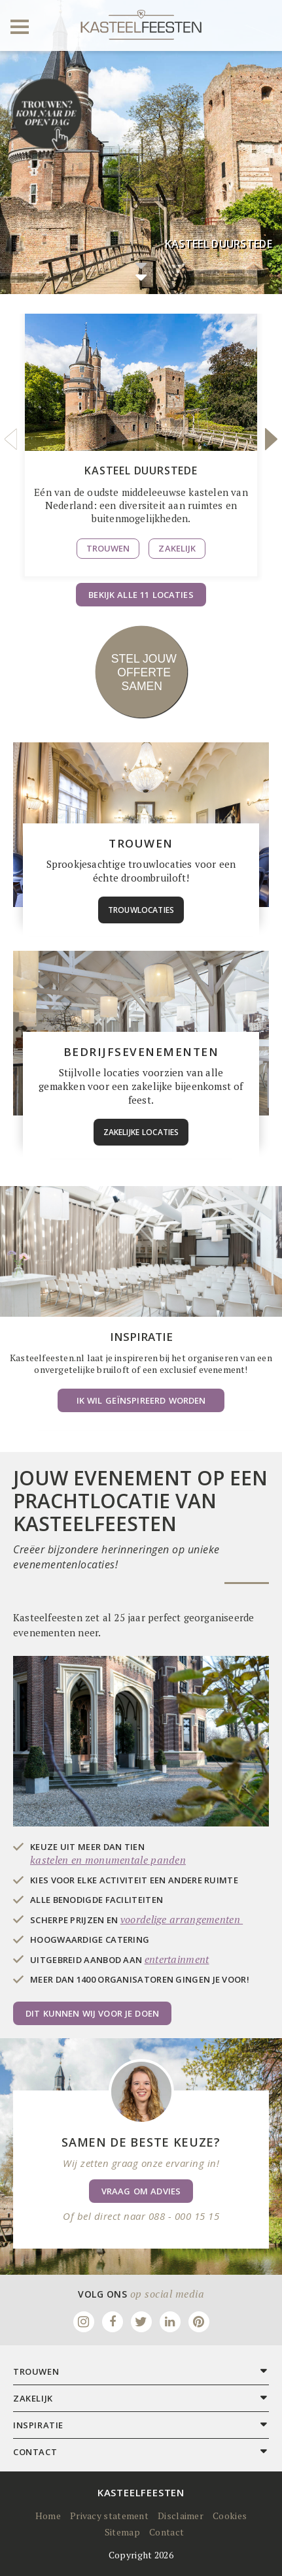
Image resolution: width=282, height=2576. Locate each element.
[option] (141, 448)
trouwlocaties (141, 910)
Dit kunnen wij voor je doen (92, 2013)
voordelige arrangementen (181, 1919)
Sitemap (122, 2532)
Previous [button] (11, 439)
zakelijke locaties (141, 1132)
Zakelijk (177, 548)
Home (48, 2515)
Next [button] (272, 439)
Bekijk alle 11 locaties (140, 595)
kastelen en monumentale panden (108, 1859)
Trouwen (108, 548)
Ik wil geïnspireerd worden (141, 1400)
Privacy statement (109, 2515)
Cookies (230, 2515)
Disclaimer (180, 2515)
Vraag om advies (141, 2191)
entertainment (177, 1959)
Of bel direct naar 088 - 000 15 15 (141, 2215)
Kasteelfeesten (141, 2492)
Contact (166, 2532)
